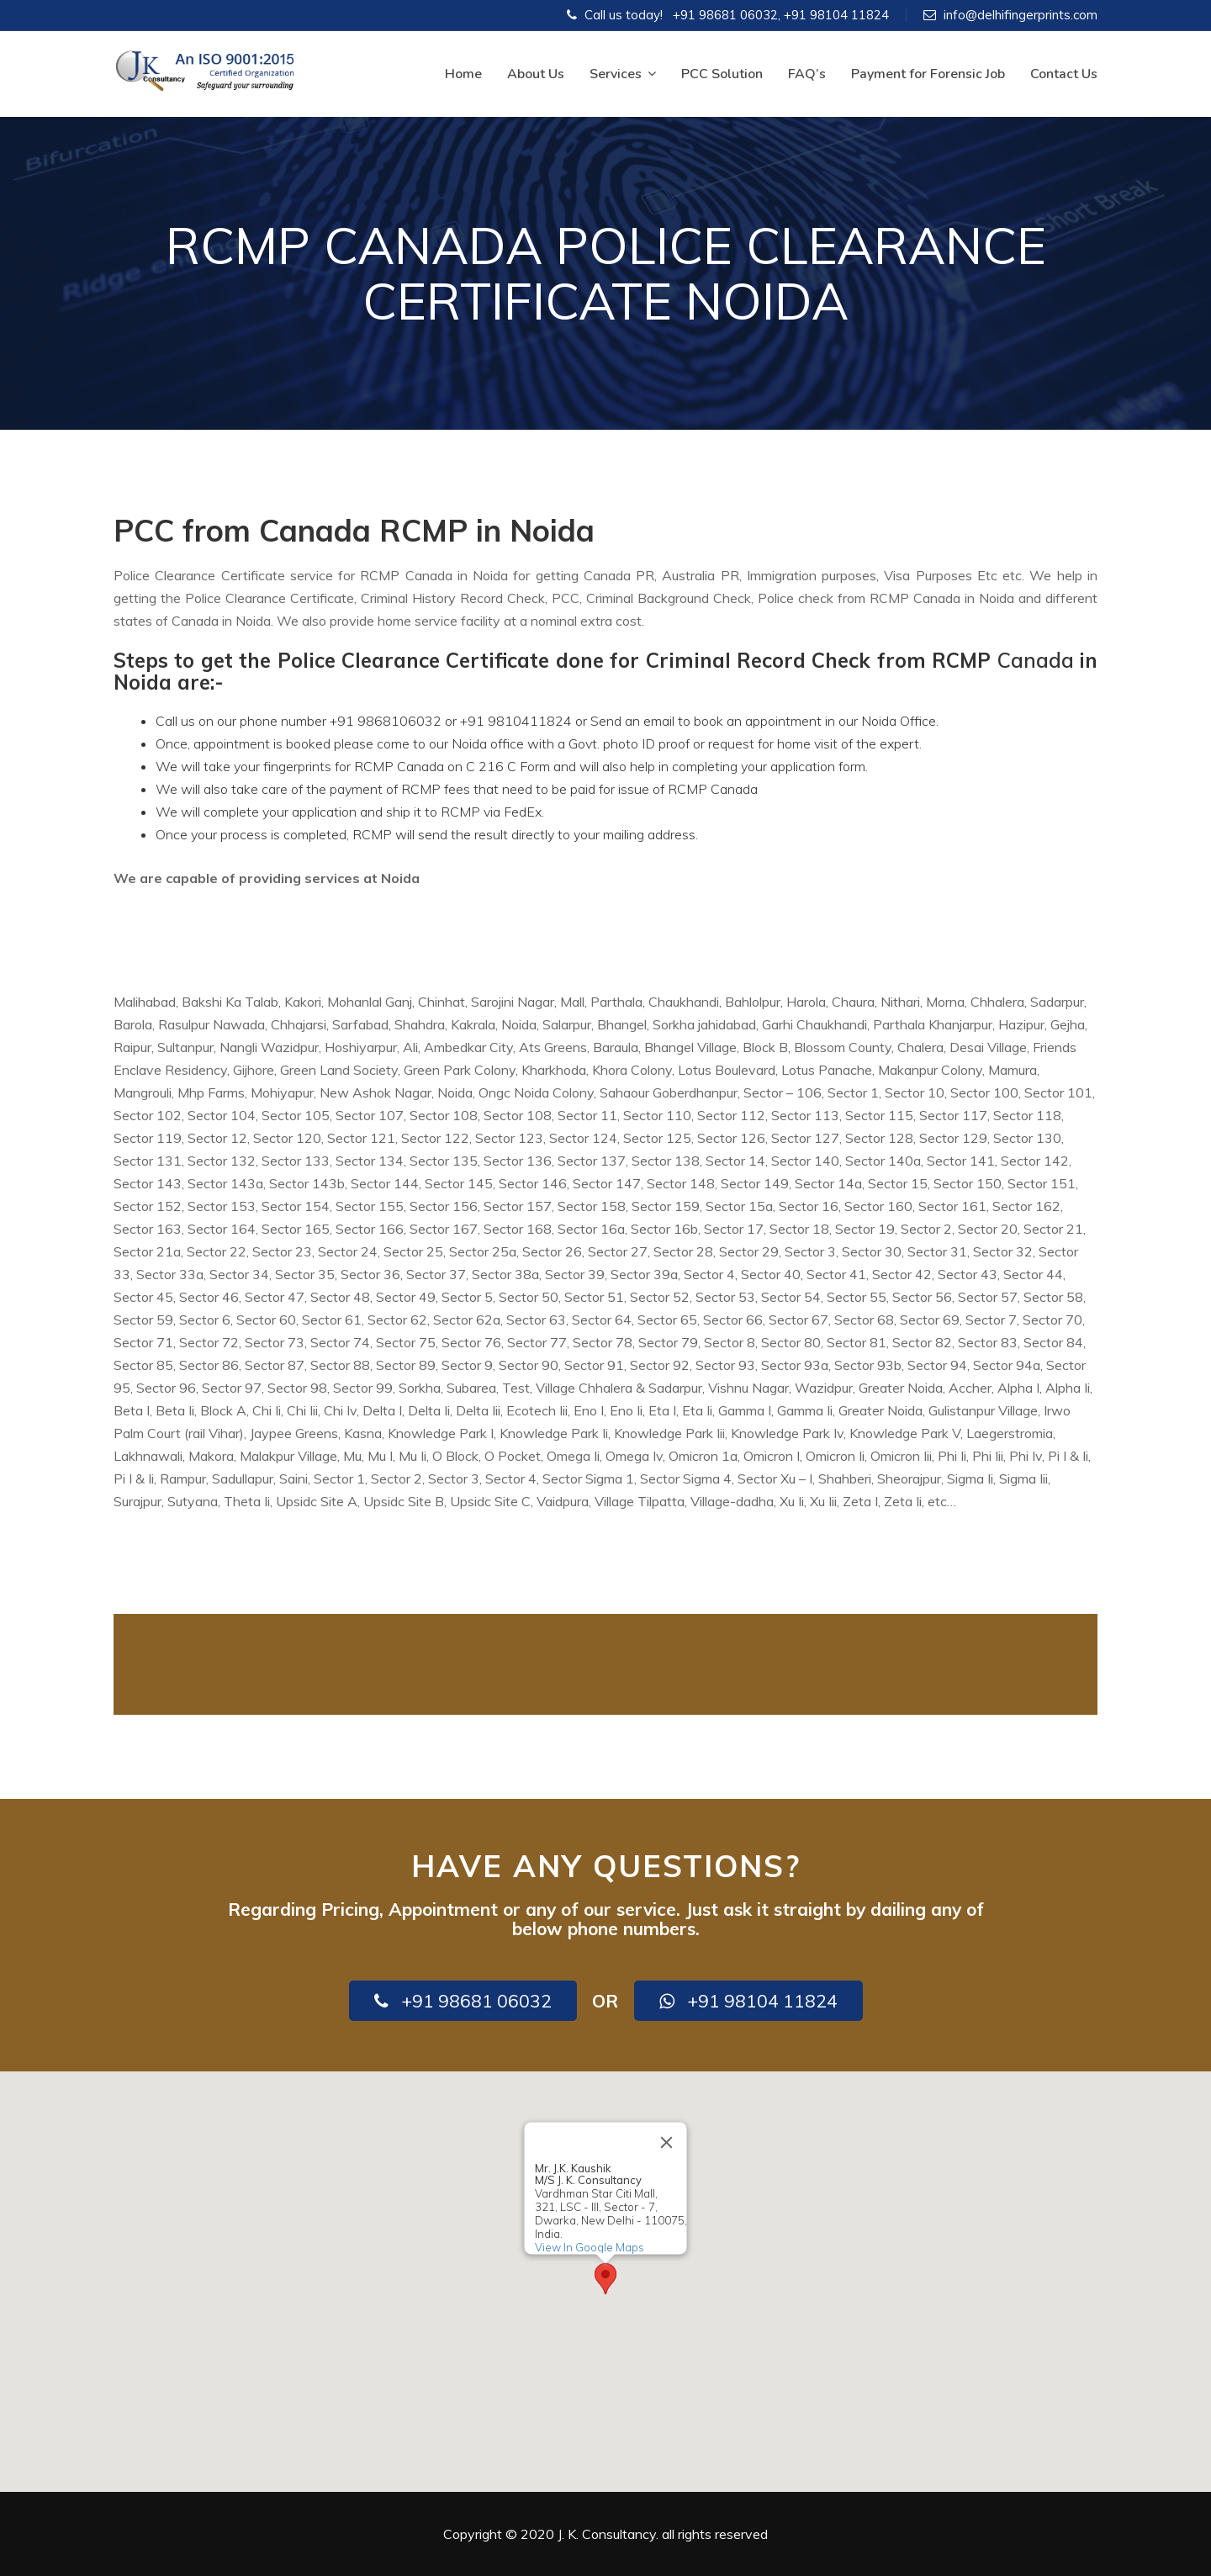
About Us (535, 74)
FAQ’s (807, 74)
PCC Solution (722, 74)
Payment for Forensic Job (928, 74)
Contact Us (1063, 74)
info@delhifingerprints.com (1020, 15)
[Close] (667, 2143)
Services (623, 74)
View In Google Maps (589, 2247)
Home (463, 74)
